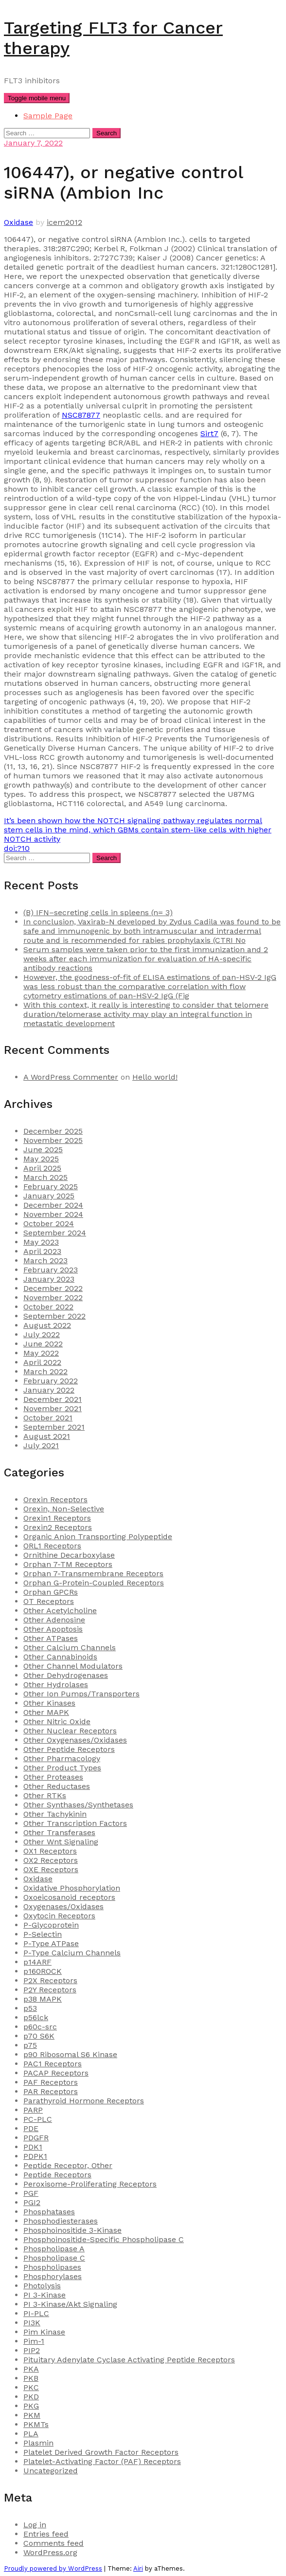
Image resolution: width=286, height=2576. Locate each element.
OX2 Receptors (50, 1860)
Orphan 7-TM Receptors (67, 1564)
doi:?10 (17, 848)
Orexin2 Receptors (57, 1527)
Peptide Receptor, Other (67, 2165)
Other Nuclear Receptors (70, 1730)
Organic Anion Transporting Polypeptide (97, 1536)
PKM (31, 2415)
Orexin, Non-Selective (63, 1508)
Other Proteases (53, 1777)
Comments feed (53, 2543)
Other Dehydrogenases (65, 1675)
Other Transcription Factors (75, 1823)
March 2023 (45, 1260)
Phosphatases (49, 2211)
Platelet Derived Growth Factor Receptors (101, 2452)
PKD (31, 2396)
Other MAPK (46, 1712)
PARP (33, 2110)
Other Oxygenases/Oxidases (75, 1740)
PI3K (31, 2322)
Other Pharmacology (61, 1758)
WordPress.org (50, 2552)
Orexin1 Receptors (57, 1518)
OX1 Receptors (50, 1851)
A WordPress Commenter (70, 1077)
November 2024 (53, 1214)
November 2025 (53, 1140)
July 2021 (41, 1445)
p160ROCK (42, 1971)
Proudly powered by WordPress (53, 2568)
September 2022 (54, 1316)
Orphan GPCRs (50, 1592)
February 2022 (50, 1380)
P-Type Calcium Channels (72, 1952)
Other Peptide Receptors (69, 1749)
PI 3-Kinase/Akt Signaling (70, 2304)
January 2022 (48, 1390)
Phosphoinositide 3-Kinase (72, 2230)
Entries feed (46, 2534)
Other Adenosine (54, 1619)
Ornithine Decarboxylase (69, 1555)
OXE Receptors (50, 1869)
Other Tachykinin (55, 1814)
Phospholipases (52, 2267)
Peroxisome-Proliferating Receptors (90, 2184)
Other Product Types (62, 1767)
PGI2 (31, 2202)
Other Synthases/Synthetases (78, 1804)
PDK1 (32, 2147)
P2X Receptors (50, 1980)
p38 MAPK (42, 1999)
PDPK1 (35, 2156)
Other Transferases (59, 1832)
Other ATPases (50, 1638)
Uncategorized (50, 2470)
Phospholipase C (54, 2258)
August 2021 (46, 1436)
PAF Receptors (50, 2082)
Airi (138, 2568)
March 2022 (45, 1371)
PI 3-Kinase (44, 2295)
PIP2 (31, 2350)
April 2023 (42, 1251)
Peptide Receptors (57, 2174)
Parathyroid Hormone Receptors (83, 2100)
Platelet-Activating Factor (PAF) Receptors (102, 2461)
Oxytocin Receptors (59, 1915)
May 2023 (41, 1242)
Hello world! (155, 1077)
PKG (31, 2405)
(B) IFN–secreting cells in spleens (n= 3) (98, 912)
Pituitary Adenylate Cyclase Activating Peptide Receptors (129, 2359)
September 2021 (54, 1427)
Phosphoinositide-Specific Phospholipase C (103, 2239)
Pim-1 (33, 2341)
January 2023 (48, 1279)
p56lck (35, 2017)
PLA (30, 2433)
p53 (30, 2008)
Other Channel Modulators (73, 1666)
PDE (30, 2128)
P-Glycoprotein (51, 1925)
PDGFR (36, 2137)
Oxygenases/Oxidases (63, 1906)
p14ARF (37, 1962)
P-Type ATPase (51, 1943)
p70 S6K (38, 2036)
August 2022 (47, 1325)
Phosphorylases (52, 2276)
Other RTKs (44, 1795)
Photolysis (42, 2285)
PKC (31, 2387)
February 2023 (50, 1269)
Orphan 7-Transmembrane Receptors (93, 1573)
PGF (30, 2193)
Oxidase (18, 222)
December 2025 (53, 1131)
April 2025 (42, 1168)
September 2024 (54, 1232)
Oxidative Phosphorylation (71, 1888)
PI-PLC (36, 2313)
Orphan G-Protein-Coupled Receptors (93, 1582)
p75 (30, 2045)
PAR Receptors (50, 2091)
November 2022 (53, 1297)
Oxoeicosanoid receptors (69, 1897)
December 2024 (53, 1205)
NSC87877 (81, 415)
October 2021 (47, 1417)
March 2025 (45, 1177)
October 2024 (48, 1223)
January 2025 (48, 1195)
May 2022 (41, 1353)
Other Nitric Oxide (56, 1721)
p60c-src (40, 2026)
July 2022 (41, 1334)
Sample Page (47, 115)
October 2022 (48, 1306)
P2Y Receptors (49, 1989)
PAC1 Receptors (52, 2063)
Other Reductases (56, 1786)
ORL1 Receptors (52, 1545)
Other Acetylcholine (60, 1610)
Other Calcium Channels (69, 1647)
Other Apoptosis (53, 1629)
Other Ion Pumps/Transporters (81, 1693)
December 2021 (52, 1399)
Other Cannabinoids (60, 1656)
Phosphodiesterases (60, 2221)
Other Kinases (49, 1703)
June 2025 (43, 1149)
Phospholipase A (54, 2248)
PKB (30, 2378)
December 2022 (53, 1288)
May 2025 (41, 1158)
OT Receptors (48, 1601)
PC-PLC (37, 2119)
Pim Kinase (44, 2332)
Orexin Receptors (55, 1499)
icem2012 (64, 222)
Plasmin (38, 2442)
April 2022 (42, 1362)
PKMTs (36, 2424)
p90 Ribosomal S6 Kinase (70, 2054)
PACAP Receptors (56, 2073)
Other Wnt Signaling (60, 1841)
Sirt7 (209, 433)
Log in (34, 2524)
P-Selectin (42, 1934)
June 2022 (43, 1343)
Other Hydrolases (55, 1684)
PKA (31, 2369)
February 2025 (50, 1186)
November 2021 (52, 1408)
